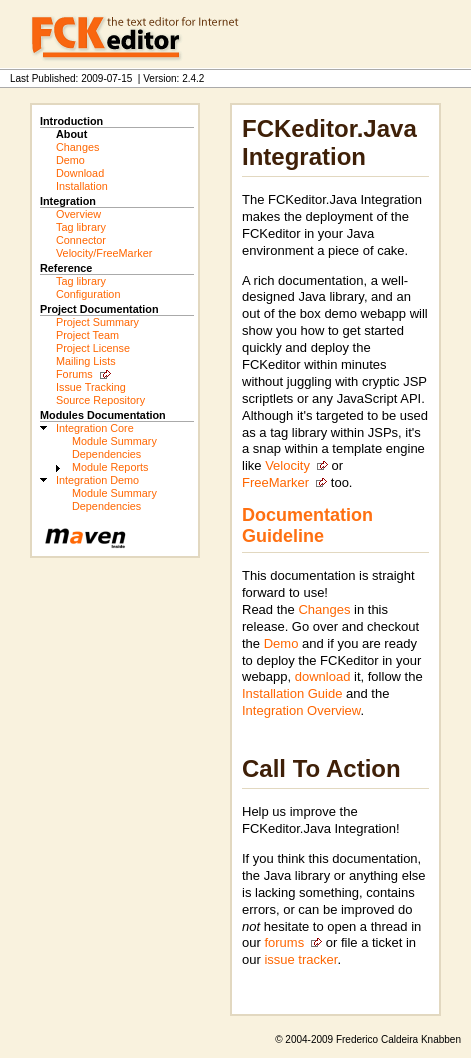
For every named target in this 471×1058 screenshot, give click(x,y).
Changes (77, 147)
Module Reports (110, 467)
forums (284, 942)
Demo (70, 160)
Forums (74, 374)
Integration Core (95, 428)
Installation (82, 186)
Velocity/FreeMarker (104, 253)
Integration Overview (301, 710)
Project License (93, 348)
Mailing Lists (86, 361)
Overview (78, 214)
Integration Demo (97, 480)
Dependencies (106, 454)
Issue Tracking (91, 387)
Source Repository (100, 400)
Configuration (88, 294)
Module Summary (114, 441)
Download (80, 173)
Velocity (287, 465)
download (323, 676)
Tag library (81, 227)
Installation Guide (292, 693)
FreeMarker (275, 482)
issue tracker (300, 959)
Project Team (87, 335)
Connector (81, 240)
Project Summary (97, 322)
